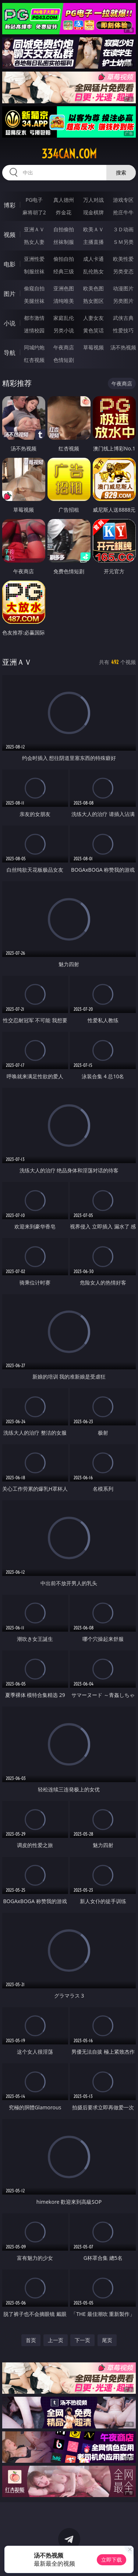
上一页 (55, 2340)
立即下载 (111, 2559)
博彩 (9, 205)
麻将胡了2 (34, 212)
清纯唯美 (63, 300)
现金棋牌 (93, 212)
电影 (9, 264)
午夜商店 (63, 347)
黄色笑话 (93, 330)
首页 (31, 2340)
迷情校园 (34, 330)
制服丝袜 (34, 271)
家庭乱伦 (63, 317)
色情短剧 (63, 359)
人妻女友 (93, 317)
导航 (9, 353)
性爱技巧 (123, 330)
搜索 (121, 172)
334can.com (69, 153)
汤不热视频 (123, 347)
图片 (9, 294)
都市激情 (34, 317)
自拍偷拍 (63, 229)
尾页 (107, 2340)
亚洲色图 (63, 288)
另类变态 (123, 271)
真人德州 (63, 199)
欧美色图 (93, 288)
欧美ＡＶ (93, 229)
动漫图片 (123, 288)
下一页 (82, 2340)
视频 (9, 235)
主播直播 (93, 241)
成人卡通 (93, 258)
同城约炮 (34, 347)
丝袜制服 (63, 241)
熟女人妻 (34, 241)
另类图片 (123, 300)
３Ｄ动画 (123, 229)
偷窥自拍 (34, 288)
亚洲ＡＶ (34, 229)
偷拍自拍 (63, 258)
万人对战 (93, 199)
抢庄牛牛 (123, 212)
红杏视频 (34, 359)
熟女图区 (93, 300)
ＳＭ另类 (123, 241)
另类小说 (63, 330)
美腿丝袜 (34, 300)
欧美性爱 (123, 258)
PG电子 (34, 199)
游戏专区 (123, 199)
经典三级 (63, 271)
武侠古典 (123, 317)
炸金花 (63, 212)
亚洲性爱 (34, 258)
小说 (9, 323)
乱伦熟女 (93, 271)
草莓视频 (93, 347)
